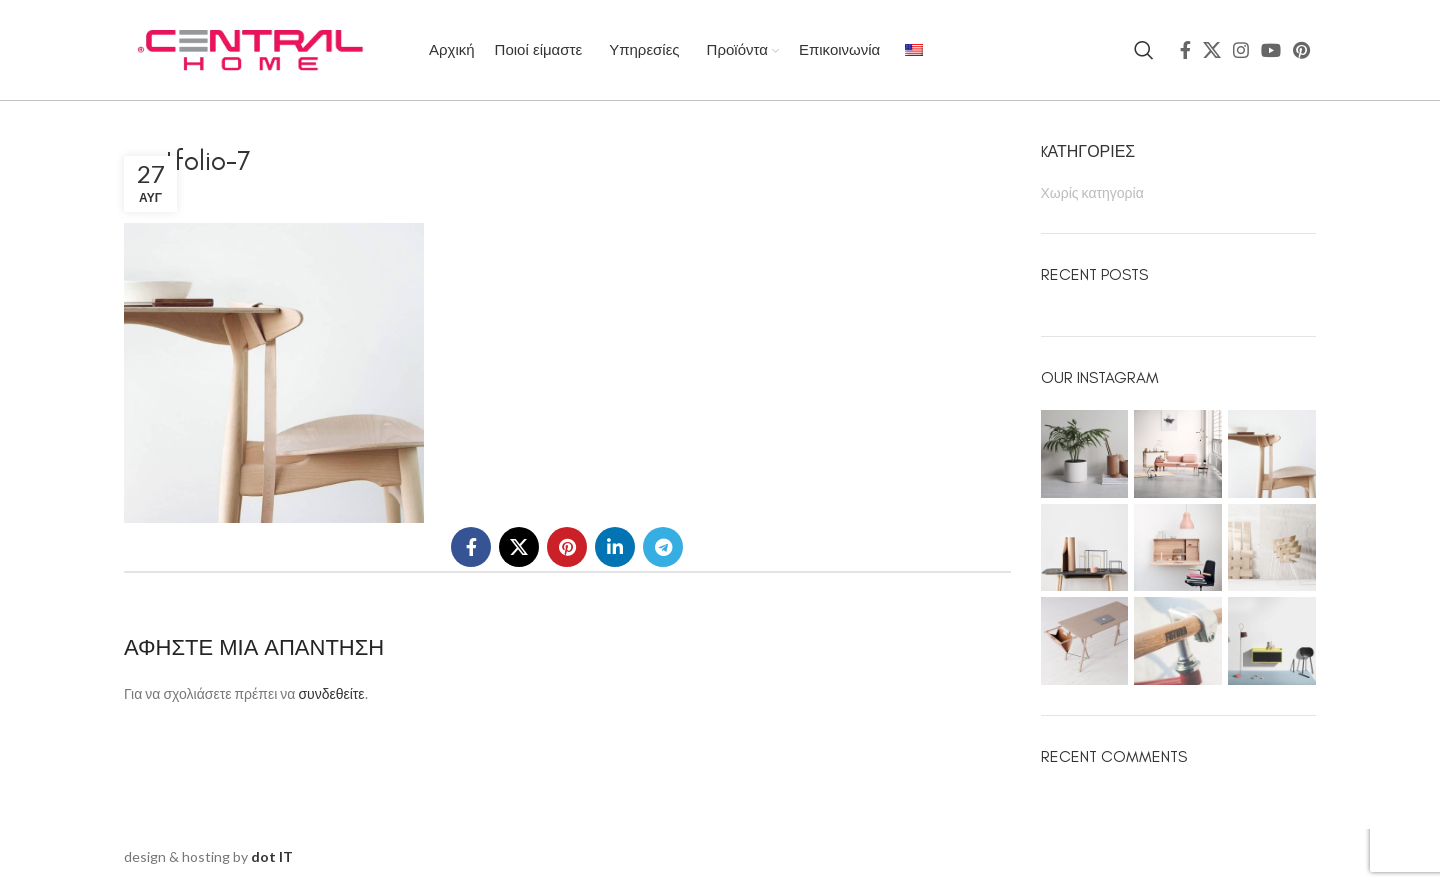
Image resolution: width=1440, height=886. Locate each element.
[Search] (1144, 50)
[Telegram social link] (663, 547)
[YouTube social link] (1271, 50)
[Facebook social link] (1185, 50)
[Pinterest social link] (1301, 50)
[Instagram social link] (1241, 50)
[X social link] (1212, 50)
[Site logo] (249, 48)
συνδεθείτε (331, 693)
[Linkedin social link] (615, 547)
